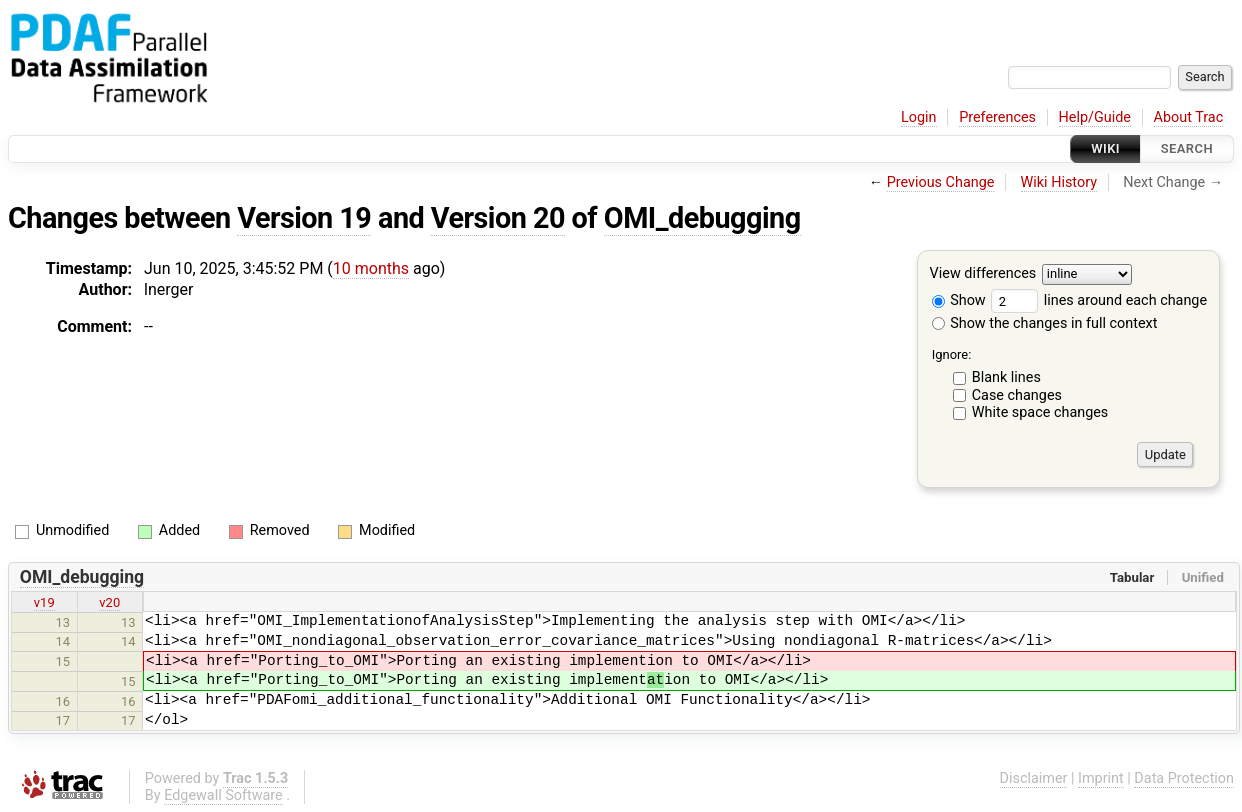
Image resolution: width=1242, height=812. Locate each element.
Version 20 (498, 218)
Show (959, 300)
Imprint (1101, 778)
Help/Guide (1095, 117)
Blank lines (1006, 377)
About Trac (1189, 117)
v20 (109, 602)
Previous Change (941, 182)
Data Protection (1184, 778)
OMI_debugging (702, 218)
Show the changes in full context (1045, 323)
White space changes (1040, 412)
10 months (371, 268)
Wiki (1105, 148)
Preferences (997, 117)
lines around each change (1099, 300)
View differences (983, 274)
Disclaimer (1034, 778)
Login (919, 117)
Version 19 (304, 218)
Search (1187, 148)
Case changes (1017, 395)
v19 (44, 602)
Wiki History (1059, 182)
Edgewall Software (223, 795)
